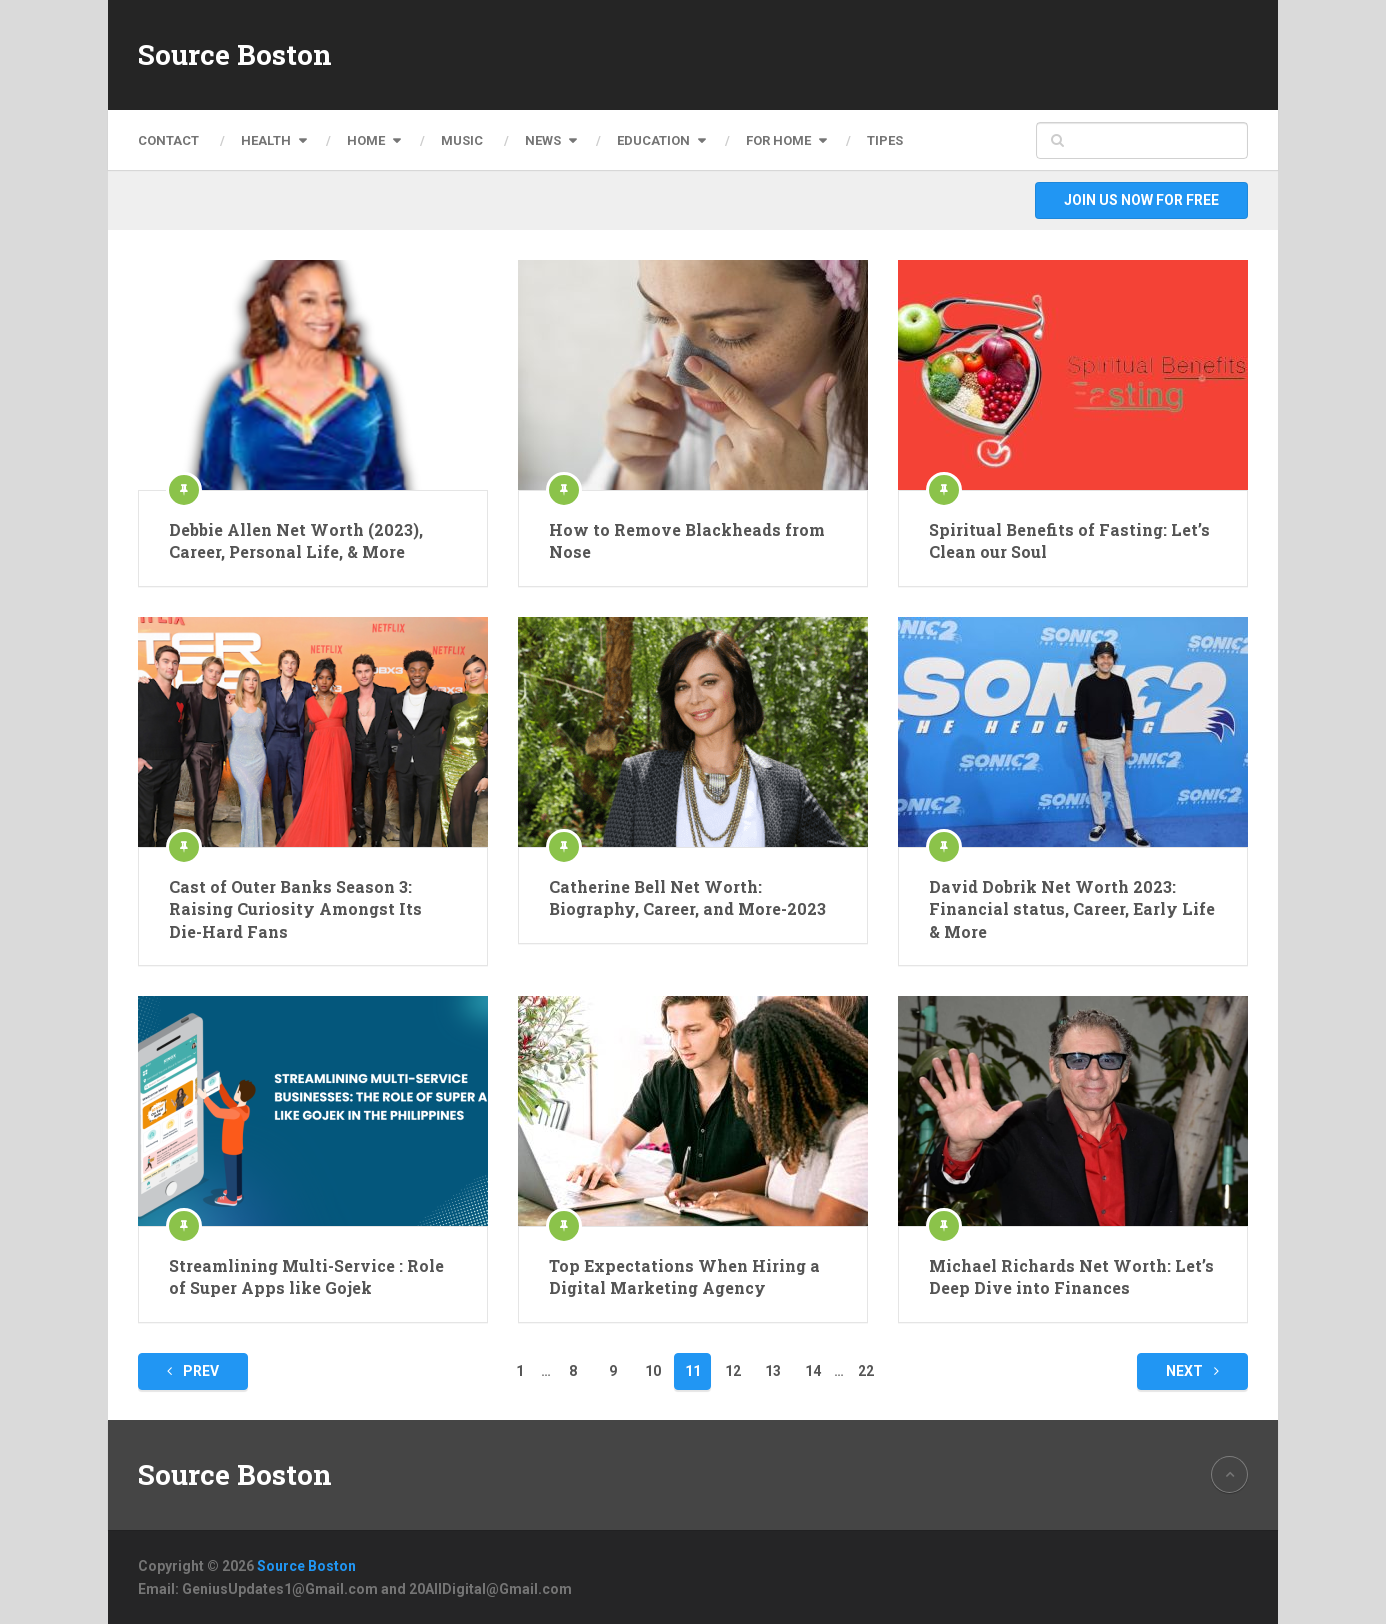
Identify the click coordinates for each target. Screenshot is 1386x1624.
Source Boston (235, 55)
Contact (168, 140)
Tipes (885, 140)
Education (653, 140)
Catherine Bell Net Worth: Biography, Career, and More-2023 (687, 897)
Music (462, 140)
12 (733, 1371)
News (543, 140)
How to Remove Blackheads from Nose (687, 540)
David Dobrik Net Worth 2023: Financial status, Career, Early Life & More (1072, 909)
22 (866, 1371)
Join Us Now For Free (1141, 200)
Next (1192, 1371)
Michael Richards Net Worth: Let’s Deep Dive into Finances (1071, 1276)
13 (773, 1371)
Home (366, 140)
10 (653, 1371)
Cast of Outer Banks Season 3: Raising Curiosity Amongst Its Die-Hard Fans (295, 909)
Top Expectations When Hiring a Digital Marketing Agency (684, 1276)
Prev (193, 1371)
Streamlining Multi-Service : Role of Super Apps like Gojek (306, 1276)
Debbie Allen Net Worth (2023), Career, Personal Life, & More (296, 540)
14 (813, 1371)
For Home (778, 140)
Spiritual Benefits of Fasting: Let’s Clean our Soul (1069, 540)
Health (266, 140)
